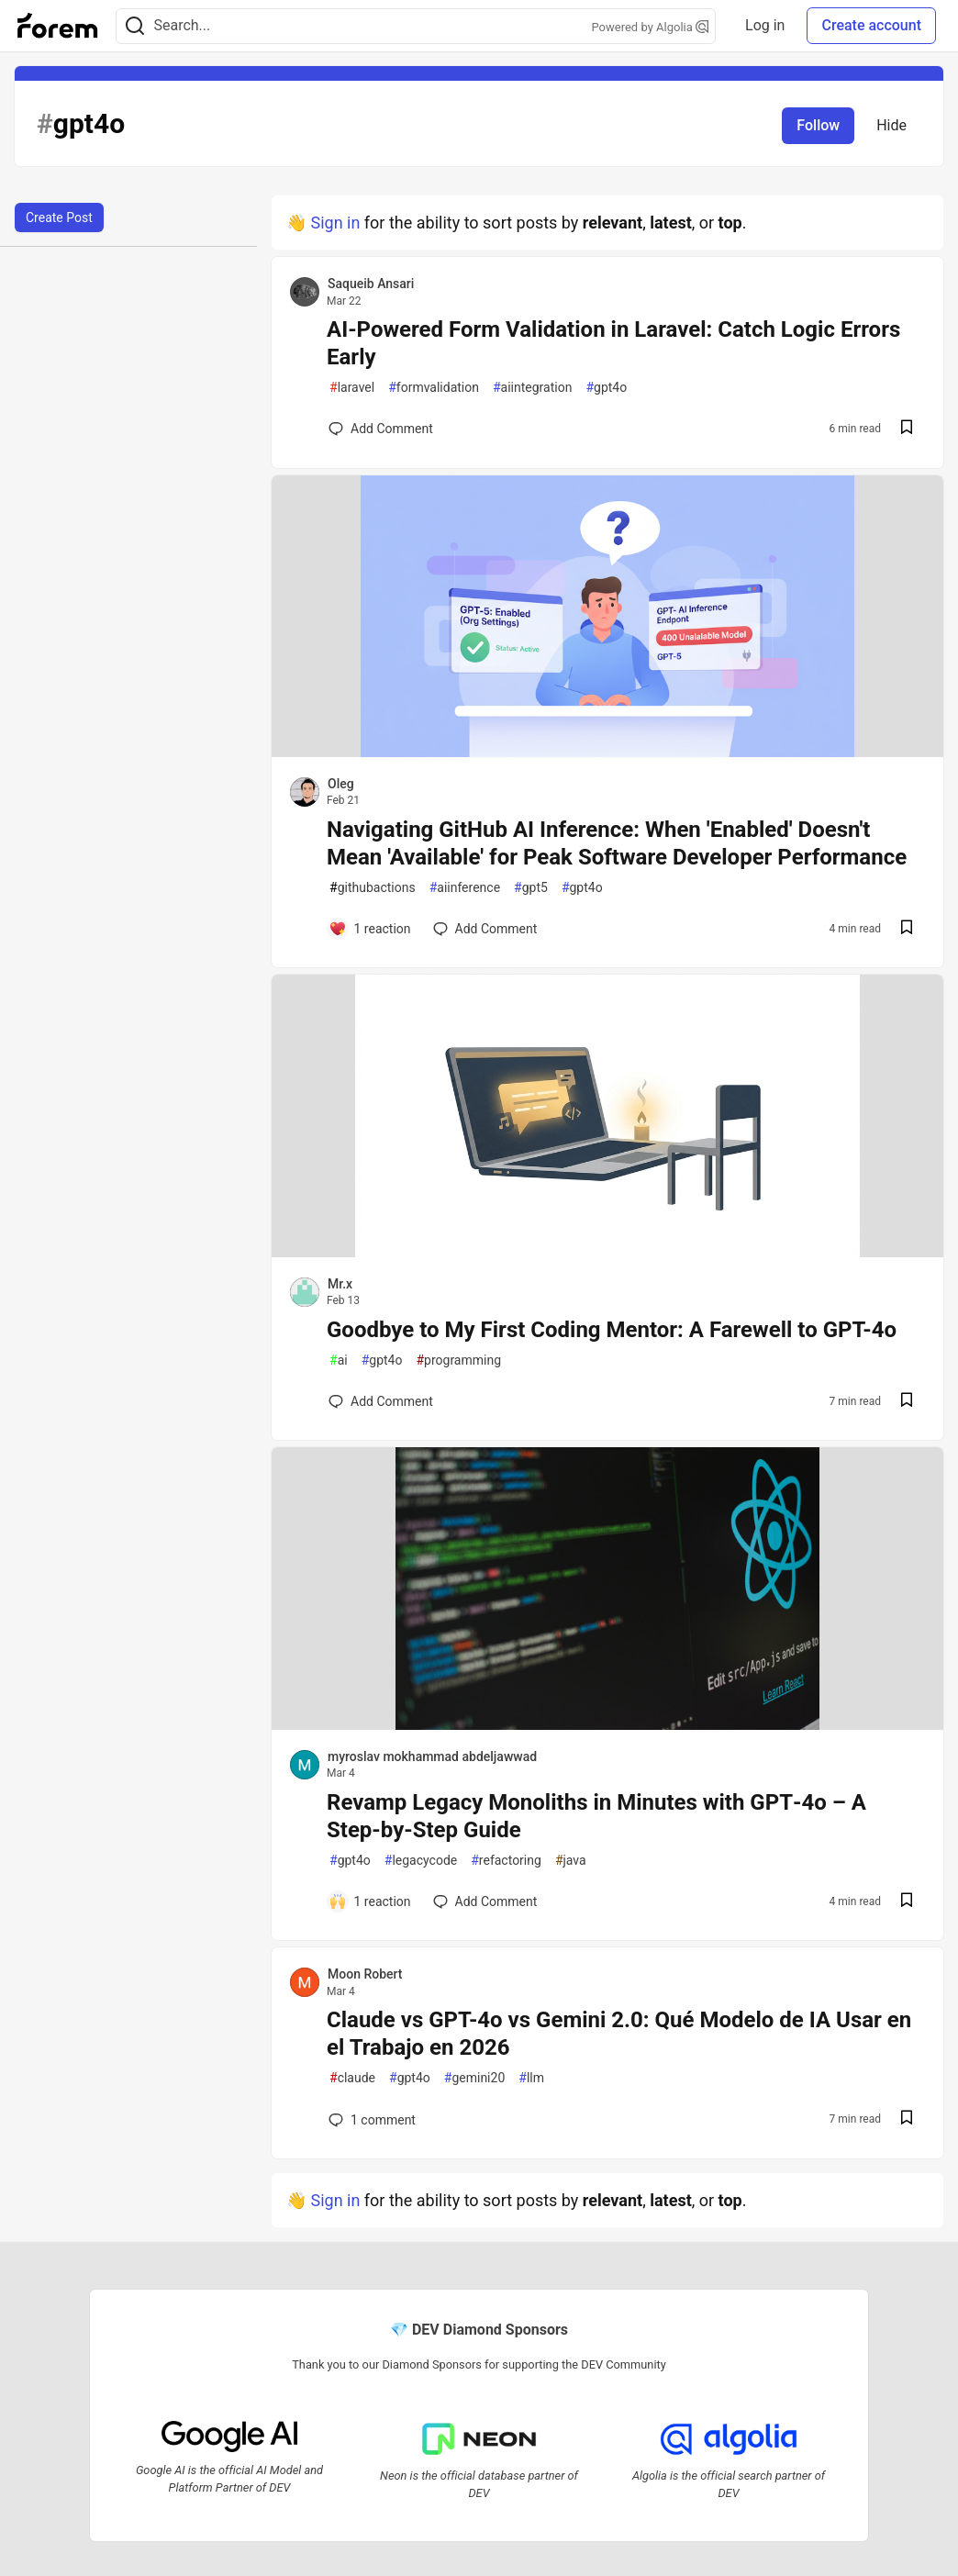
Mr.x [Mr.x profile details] (340, 1284)
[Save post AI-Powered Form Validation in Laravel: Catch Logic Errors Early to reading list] (906, 429)
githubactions (372, 888)
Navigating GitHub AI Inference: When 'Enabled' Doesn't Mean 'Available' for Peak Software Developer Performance (617, 843)
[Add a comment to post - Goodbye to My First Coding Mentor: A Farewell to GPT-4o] (380, 1401)
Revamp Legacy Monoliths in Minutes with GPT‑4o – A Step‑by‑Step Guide (596, 1816)
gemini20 (474, 2078)
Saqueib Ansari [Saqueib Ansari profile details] (371, 283)
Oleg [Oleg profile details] (341, 783)
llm (531, 2078)
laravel (351, 387)
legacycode (420, 1860)
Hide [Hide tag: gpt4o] (891, 125)
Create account (871, 25)
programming (458, 1360)
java (570, 1860)
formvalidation (433, 387)
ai (338, 1360)
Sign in (335, 222)
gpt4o (606, 387)
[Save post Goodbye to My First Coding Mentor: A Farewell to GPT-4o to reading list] (906, 1401)
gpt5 (531, 888)
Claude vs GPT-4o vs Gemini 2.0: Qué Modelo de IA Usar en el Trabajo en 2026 (619, 2033)
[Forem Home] (58, 25)
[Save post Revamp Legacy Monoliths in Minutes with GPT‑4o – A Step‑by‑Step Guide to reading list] (906, 1902)
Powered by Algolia (650, 27)
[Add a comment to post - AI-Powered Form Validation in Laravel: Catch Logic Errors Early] (380, 428)
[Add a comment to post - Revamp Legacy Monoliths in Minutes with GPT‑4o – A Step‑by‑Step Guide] (369, 1901)
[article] (607, 751)
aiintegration (532, 387)
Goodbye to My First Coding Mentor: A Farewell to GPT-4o (612, 1330)
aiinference (464, 888)
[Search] (135, 26)
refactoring (506, 1860)
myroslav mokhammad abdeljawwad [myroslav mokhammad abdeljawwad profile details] (432, 1756)
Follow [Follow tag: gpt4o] (818, 125)
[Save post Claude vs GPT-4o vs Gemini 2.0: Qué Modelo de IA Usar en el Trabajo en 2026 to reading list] (906, 2119)
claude (352, 2078)
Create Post (59, 217)
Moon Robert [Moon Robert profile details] (365, 1974)
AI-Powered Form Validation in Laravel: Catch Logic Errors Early (613, 343)
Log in (765, 25)
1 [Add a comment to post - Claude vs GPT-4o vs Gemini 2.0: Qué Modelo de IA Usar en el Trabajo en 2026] (370, 2120)
